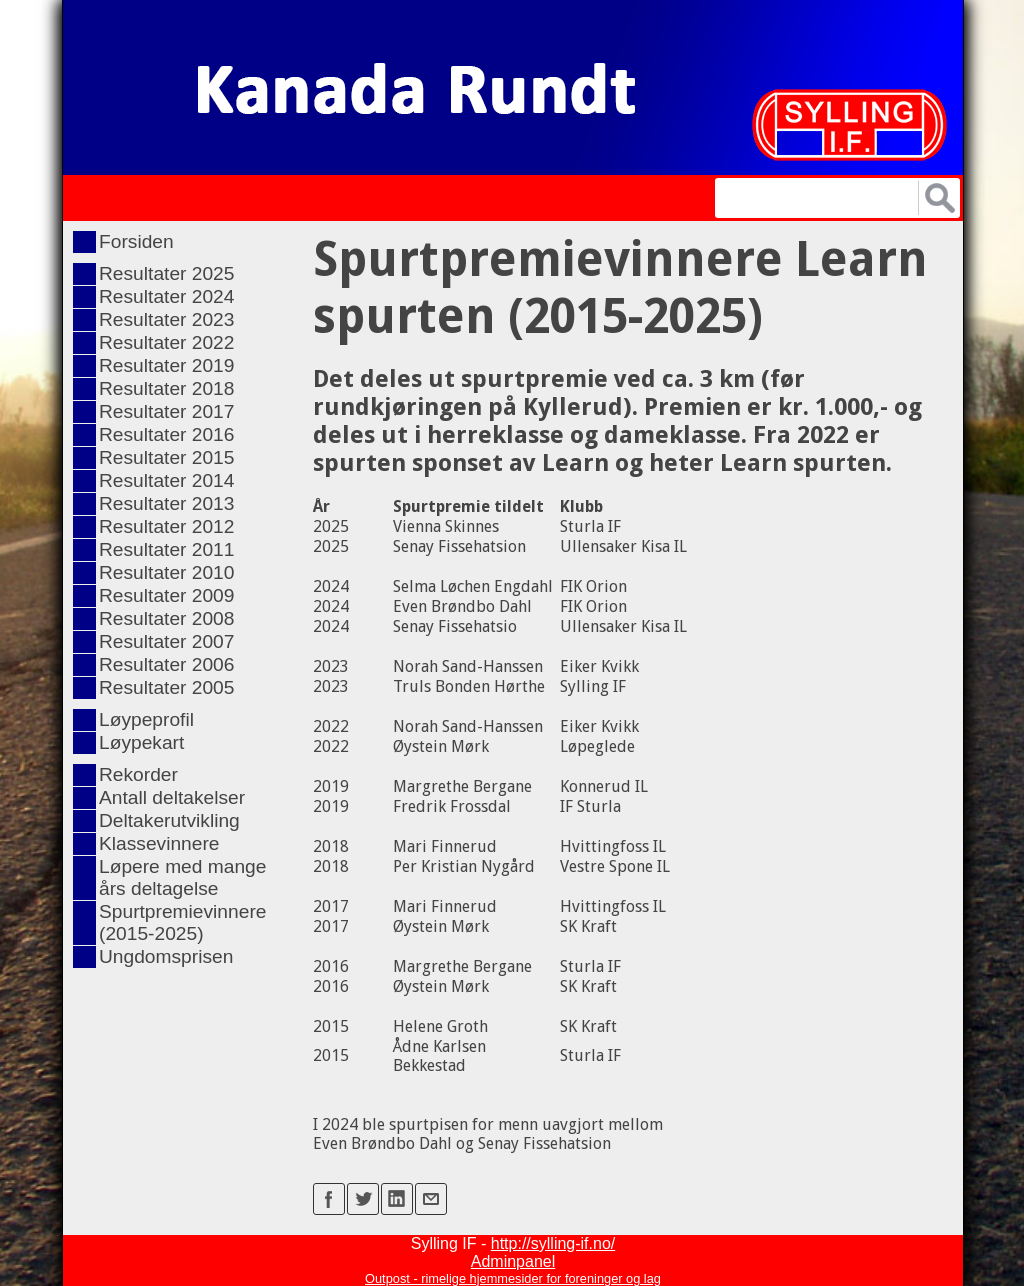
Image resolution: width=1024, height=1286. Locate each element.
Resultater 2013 (166, 503)
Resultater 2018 (166, 388)
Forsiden (136, 241)
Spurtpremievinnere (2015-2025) (182, 922)
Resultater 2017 (166, 411)
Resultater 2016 (166, 434)
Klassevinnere (159, 843)
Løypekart (141, 742)
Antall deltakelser (172, 797)
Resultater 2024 (166, 296)
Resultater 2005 (166, 687)
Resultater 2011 (166, 549)
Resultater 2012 (166, 526)
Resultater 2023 (166, 319)
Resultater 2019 (166, 365)
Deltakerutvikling (169, 820)
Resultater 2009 (166, 595)
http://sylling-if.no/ (553, 1243)
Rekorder (138, 774)
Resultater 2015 (166, 457)
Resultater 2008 (166, 618)
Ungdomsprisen (166, 956)
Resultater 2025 (166, 273)
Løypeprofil (146, 719)
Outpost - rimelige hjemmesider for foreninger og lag (513, 1278)
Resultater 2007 (166, 641)
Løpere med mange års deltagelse (182, 877)
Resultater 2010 (166, 572)
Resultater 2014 (166, 480)
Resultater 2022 (166, 342)
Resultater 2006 (166, 664)
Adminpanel (513, 1261)
